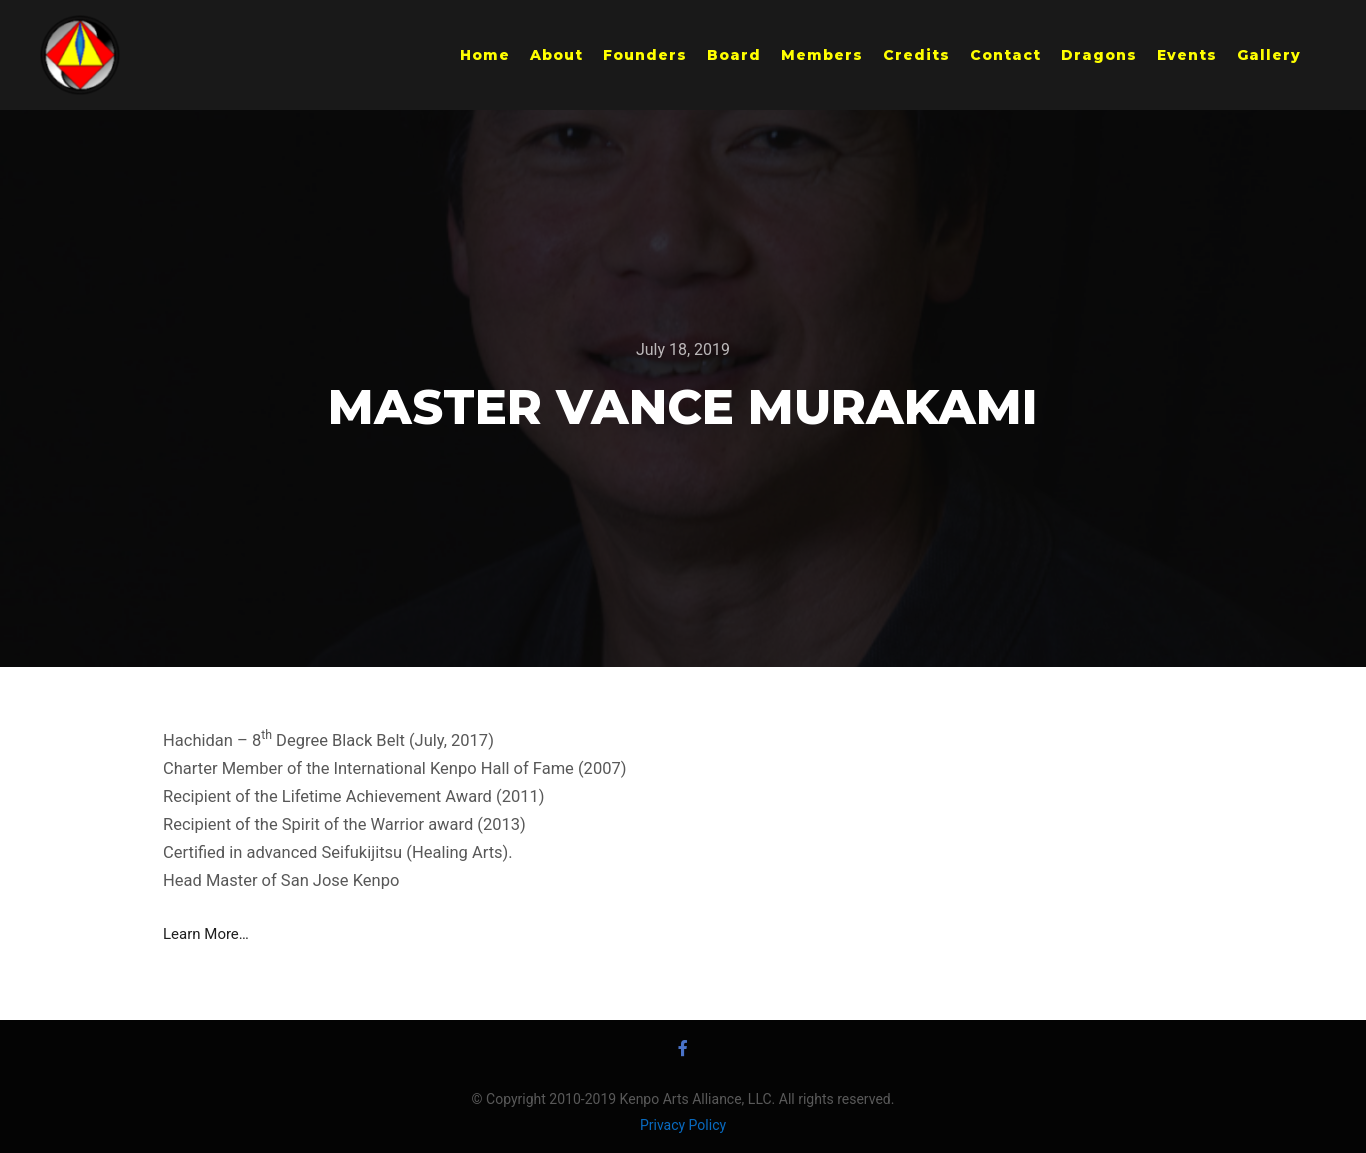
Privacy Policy (683, 1125)
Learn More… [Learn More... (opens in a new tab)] (206, 934)
